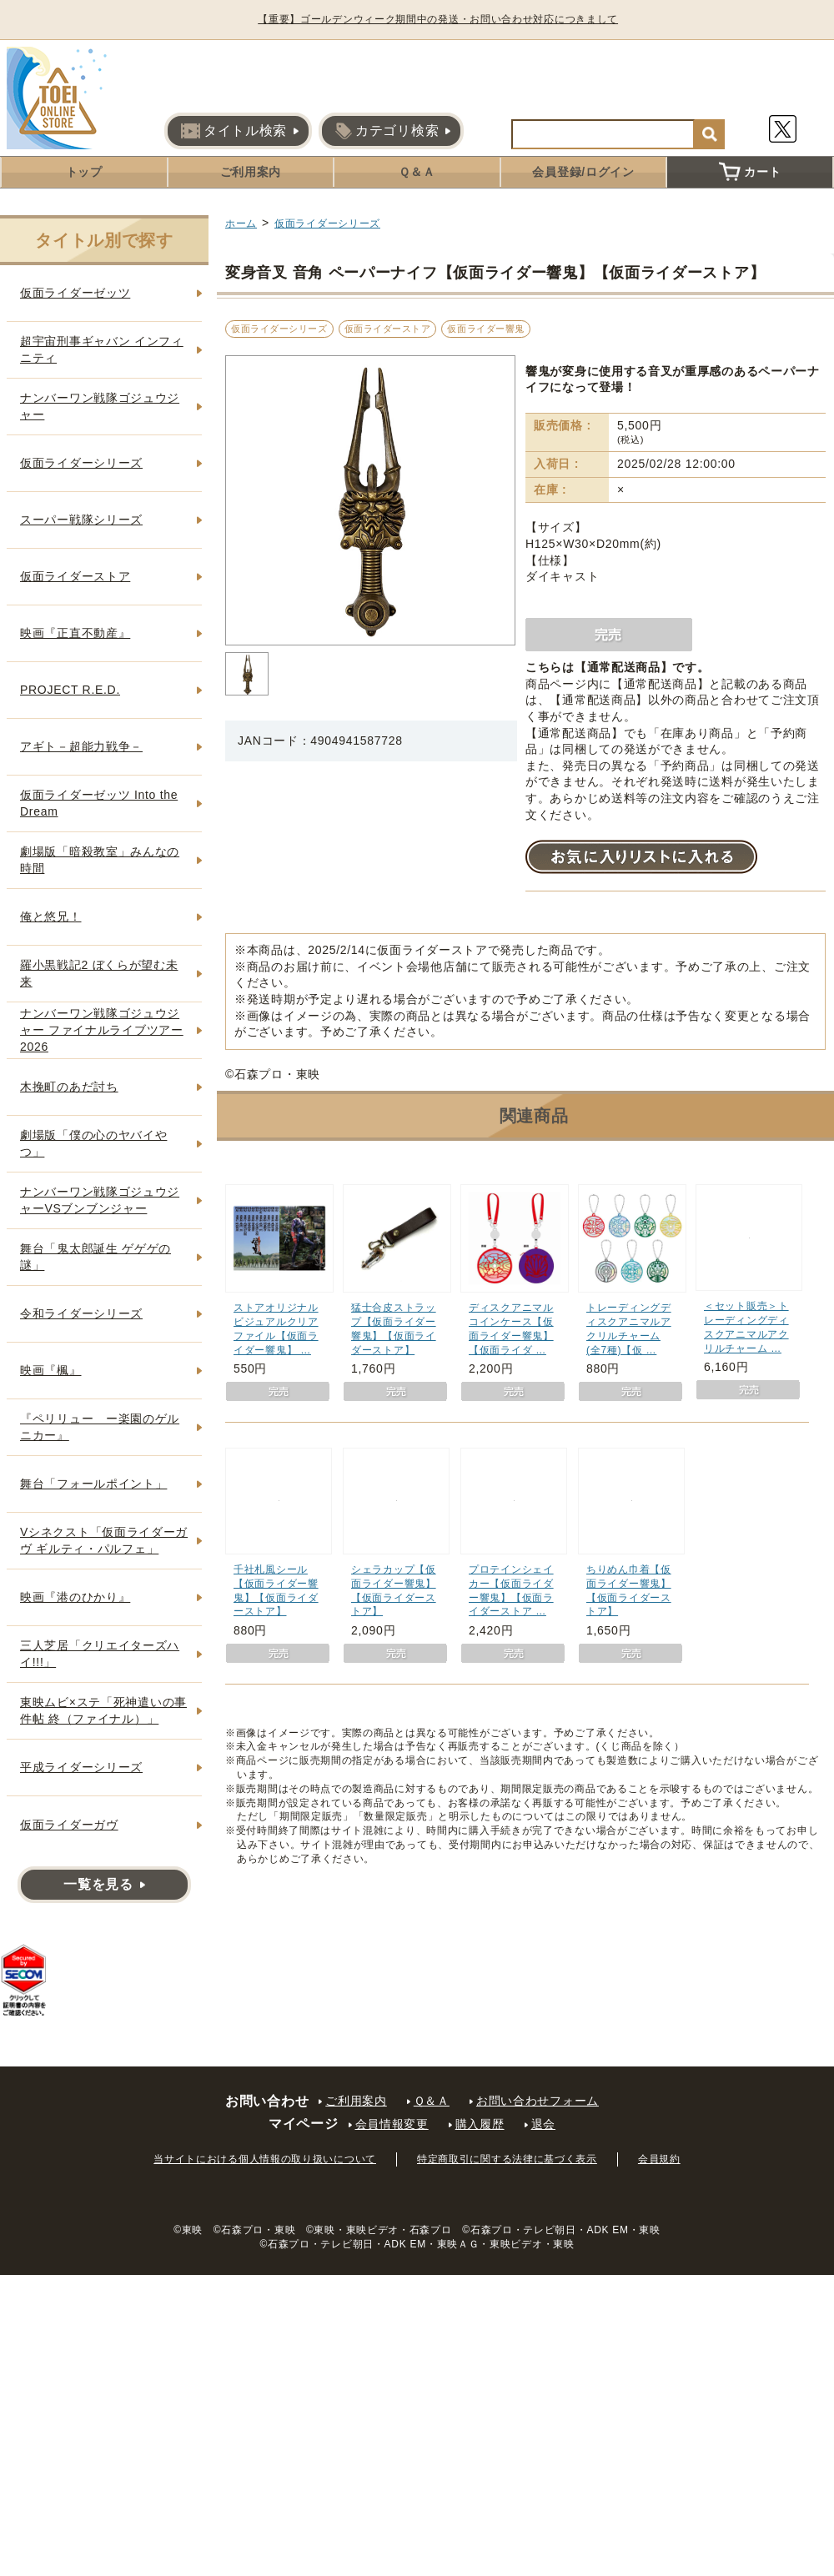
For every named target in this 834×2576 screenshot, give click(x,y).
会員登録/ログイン (583, 171)
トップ (84, 171)
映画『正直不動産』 (75, 633)
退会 (543, 2124)
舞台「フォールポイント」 (93, 1483)
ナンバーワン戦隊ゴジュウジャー (99, 406)
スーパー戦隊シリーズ (81, 519)
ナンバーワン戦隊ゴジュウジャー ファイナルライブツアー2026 (101, 1029)
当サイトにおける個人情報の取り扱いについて (264, 2159)
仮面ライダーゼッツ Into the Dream (99, 803)
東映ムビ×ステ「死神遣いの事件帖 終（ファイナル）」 (103, 1710)
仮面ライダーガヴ (69, 1824)
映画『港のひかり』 (75, 1597)
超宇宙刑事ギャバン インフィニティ (101, 349)
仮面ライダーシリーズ (327, 223)
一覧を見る (98, 1884)
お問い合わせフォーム (537, 2100)
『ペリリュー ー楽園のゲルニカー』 (99, 1427)
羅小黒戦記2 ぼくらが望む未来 (99, 973)
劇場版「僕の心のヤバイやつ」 (93, 1143)
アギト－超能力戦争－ (81, 746)
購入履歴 (480, 2124)
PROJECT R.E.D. (70, 689)
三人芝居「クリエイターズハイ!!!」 (99, 1654)
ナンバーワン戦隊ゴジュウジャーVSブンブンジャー (99, 1200)
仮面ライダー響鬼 (485, 329)
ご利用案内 (251, 171)
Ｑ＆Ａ (417, 171)
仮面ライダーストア (387, 329)
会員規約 (659, 2159)
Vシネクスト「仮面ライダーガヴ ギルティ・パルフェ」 (104, 1540)
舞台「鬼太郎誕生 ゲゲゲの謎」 (95, 1257)
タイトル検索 (234, 130)
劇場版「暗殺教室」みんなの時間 (99, 860)
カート (750, 172)
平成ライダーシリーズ (81, 1767)
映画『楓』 (51, 1370)
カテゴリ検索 (387, 131)
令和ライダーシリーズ (81, 1313)
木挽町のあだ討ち (69, 1086)
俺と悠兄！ (51, 916)
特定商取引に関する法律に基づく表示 (507, 2159)
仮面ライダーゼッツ (75, 292)
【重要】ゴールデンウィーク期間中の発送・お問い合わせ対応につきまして (444, 19)
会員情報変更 (392, 2124)
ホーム (241, 223)
